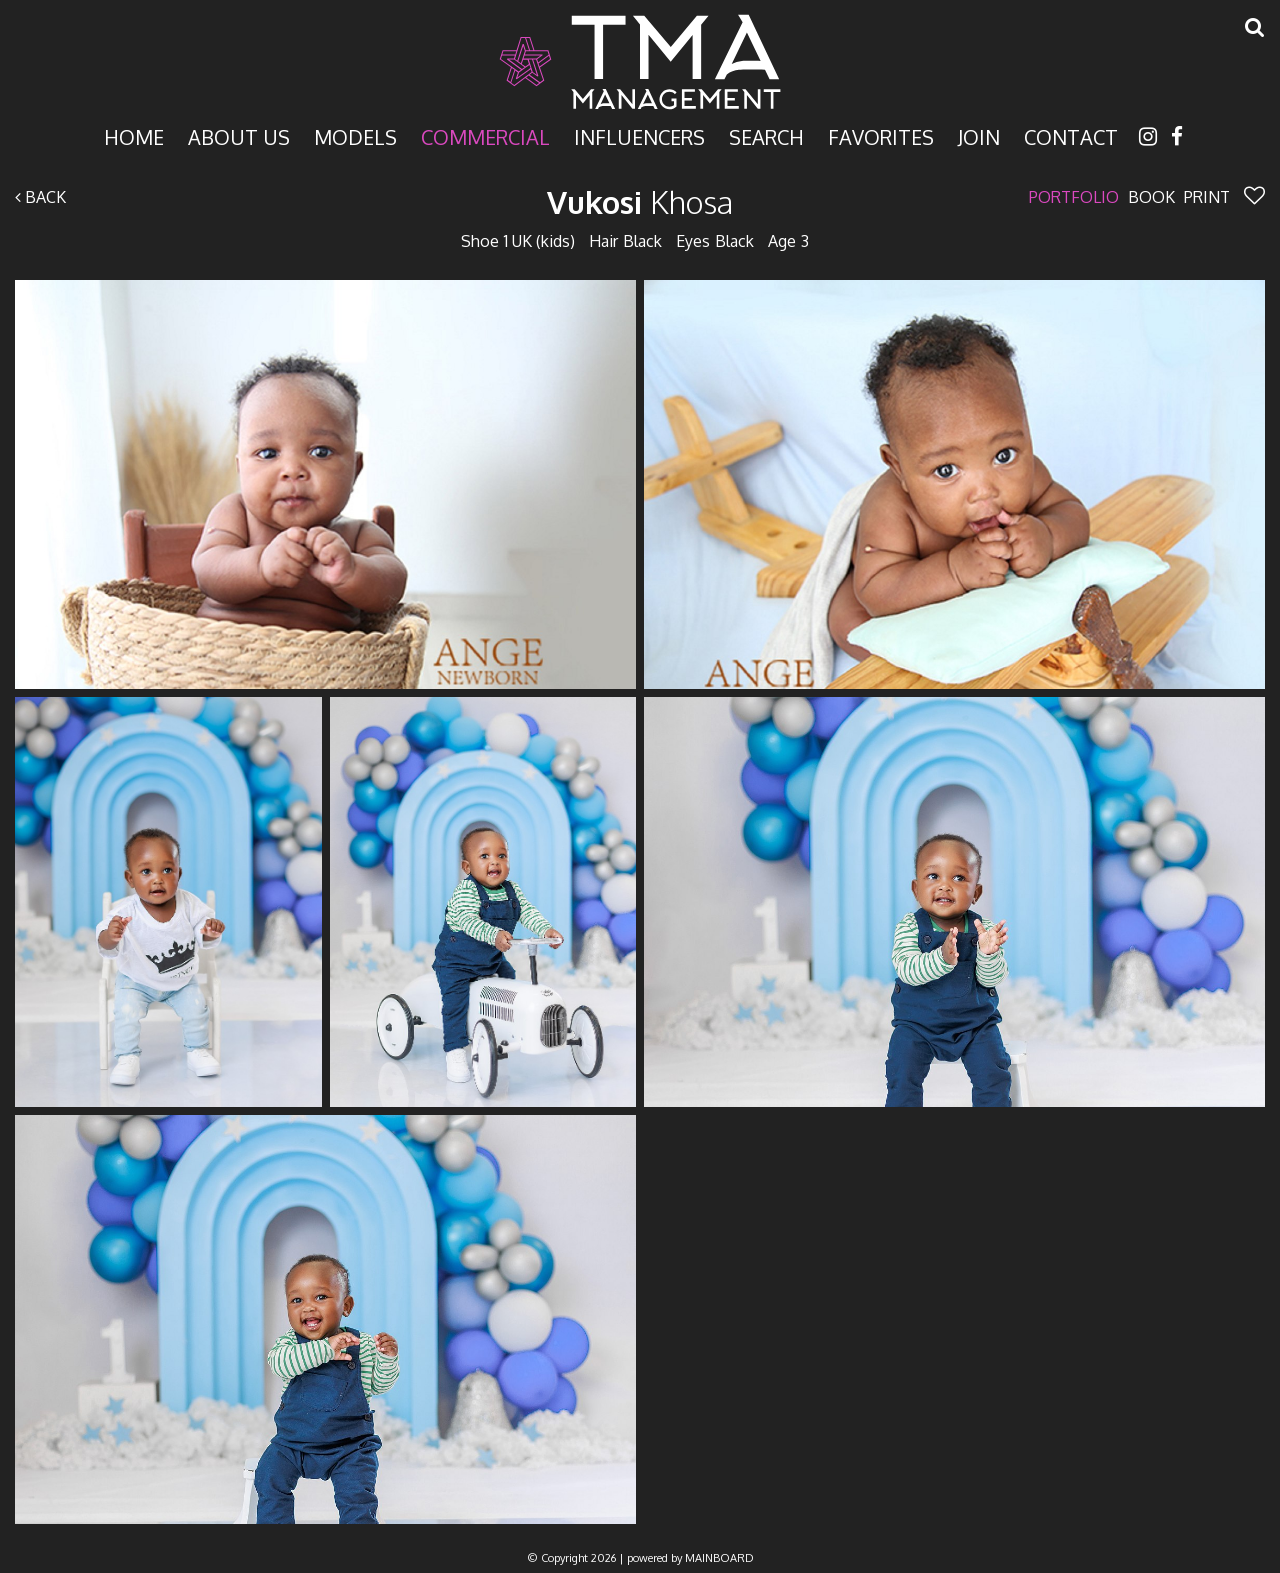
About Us (239, 135)
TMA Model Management (640, 62)
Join (979, 135)
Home (134, 135)
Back (40, 197)
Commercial (485, 135)
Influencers (639, 135)
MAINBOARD (719, 1558)
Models (355, 135)
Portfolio (1074, 197)
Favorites (881, 135)
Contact (1071, 135)
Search (766, 135)
